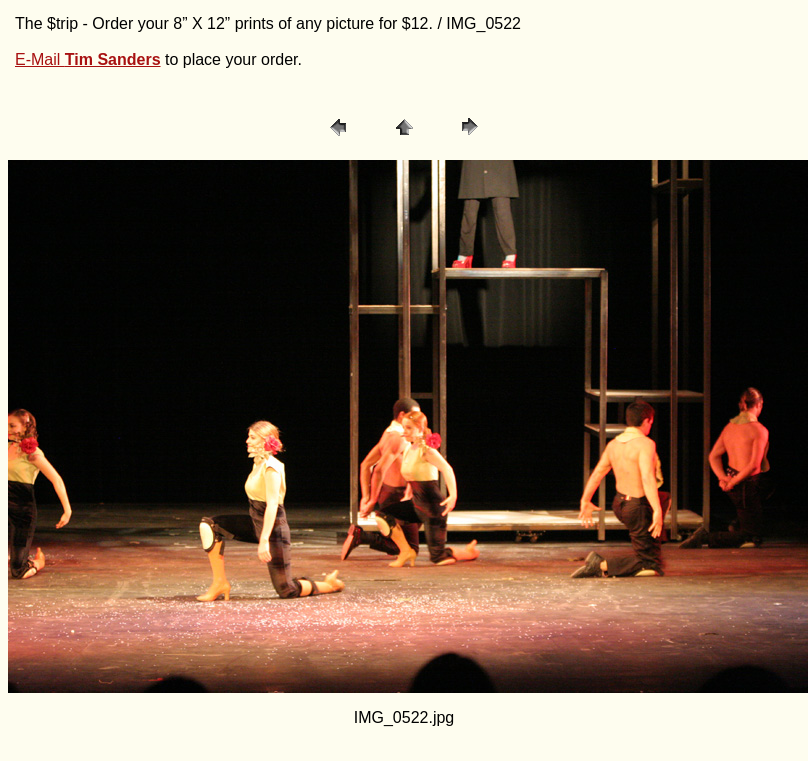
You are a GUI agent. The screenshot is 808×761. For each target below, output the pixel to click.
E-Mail (88, 59)
